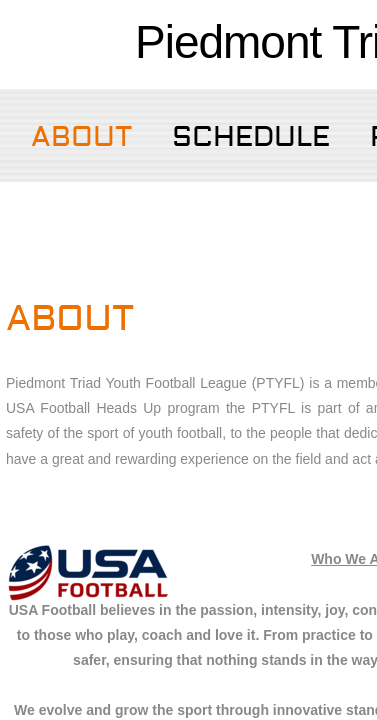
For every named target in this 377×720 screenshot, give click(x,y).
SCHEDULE (251, 137)
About (81, 137)
